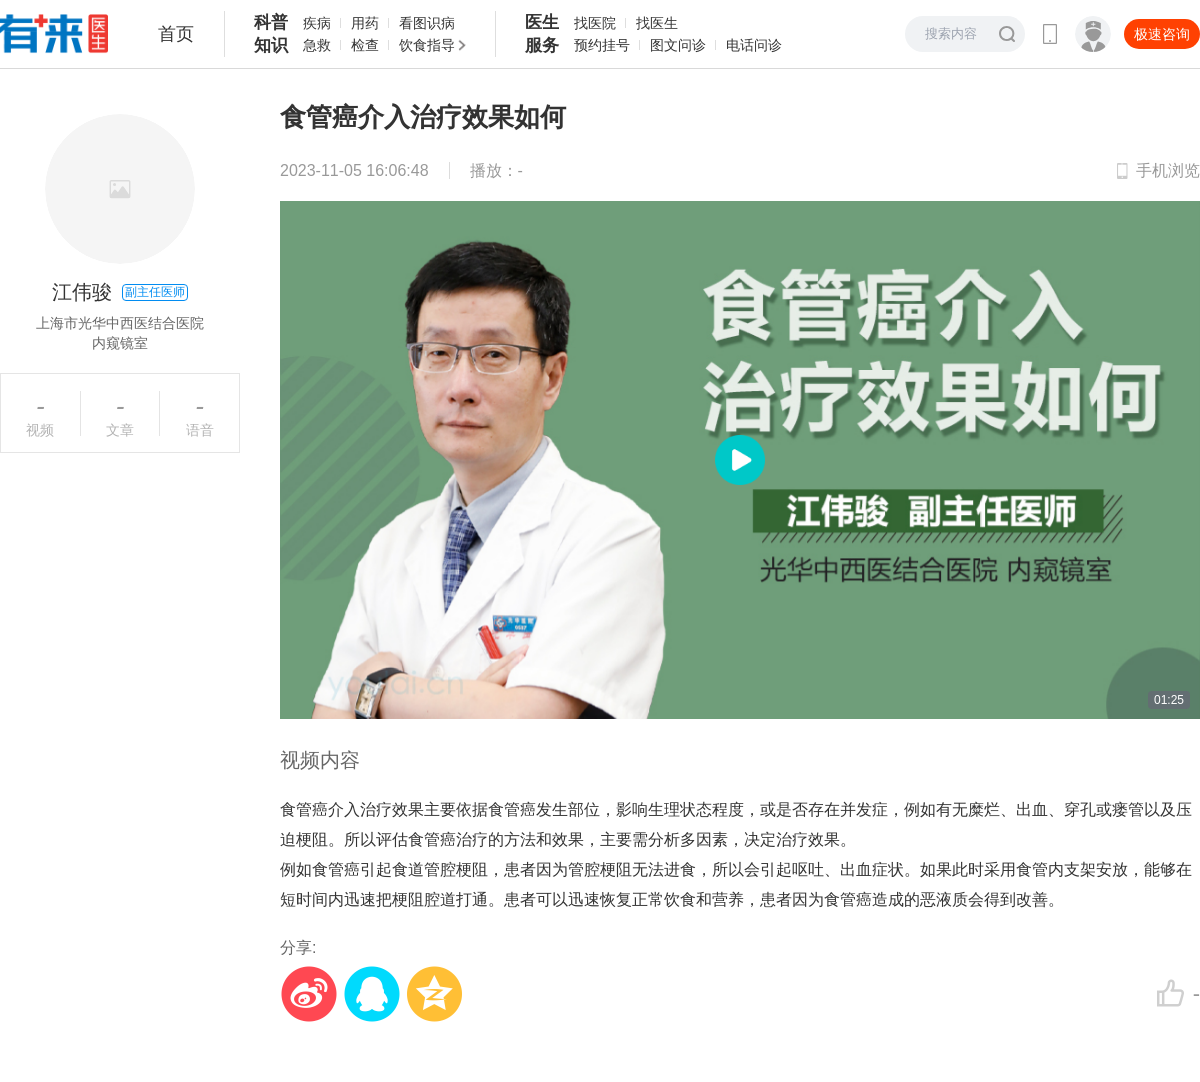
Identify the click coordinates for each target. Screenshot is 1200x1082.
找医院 (595, 23)
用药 (365, 23)
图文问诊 (678, 45)
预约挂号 (602, 45)
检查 (365, 45)
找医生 (657, 23)
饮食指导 (427, 45)
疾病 (317, 23)
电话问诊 (754, 45)
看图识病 (427, 23)
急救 (317, 45)
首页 (176, 34)
